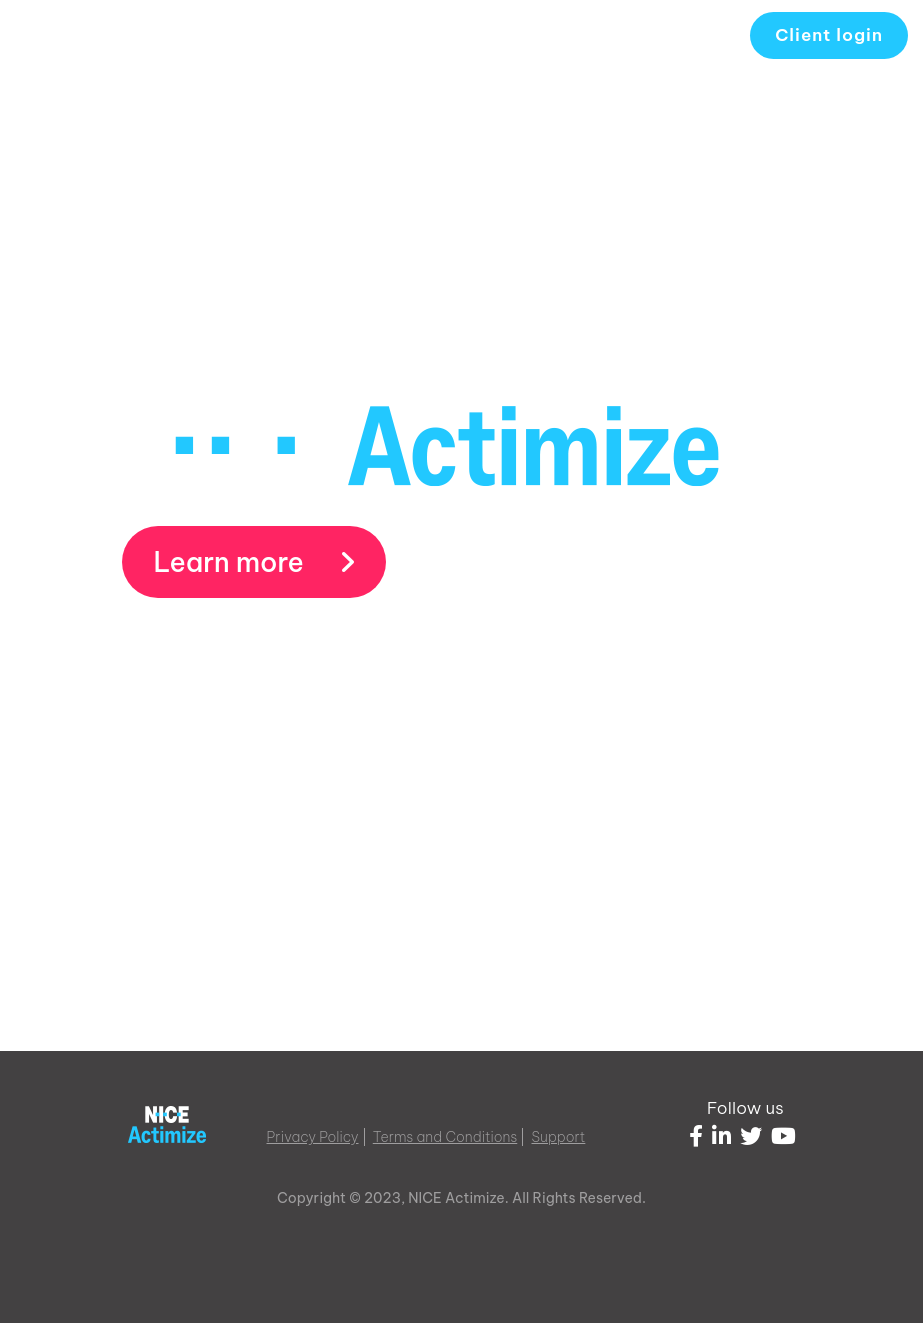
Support (559, 1137)
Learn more (254, 562)
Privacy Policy (313, 1137)
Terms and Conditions (445, 1137)
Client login (829, 35)
